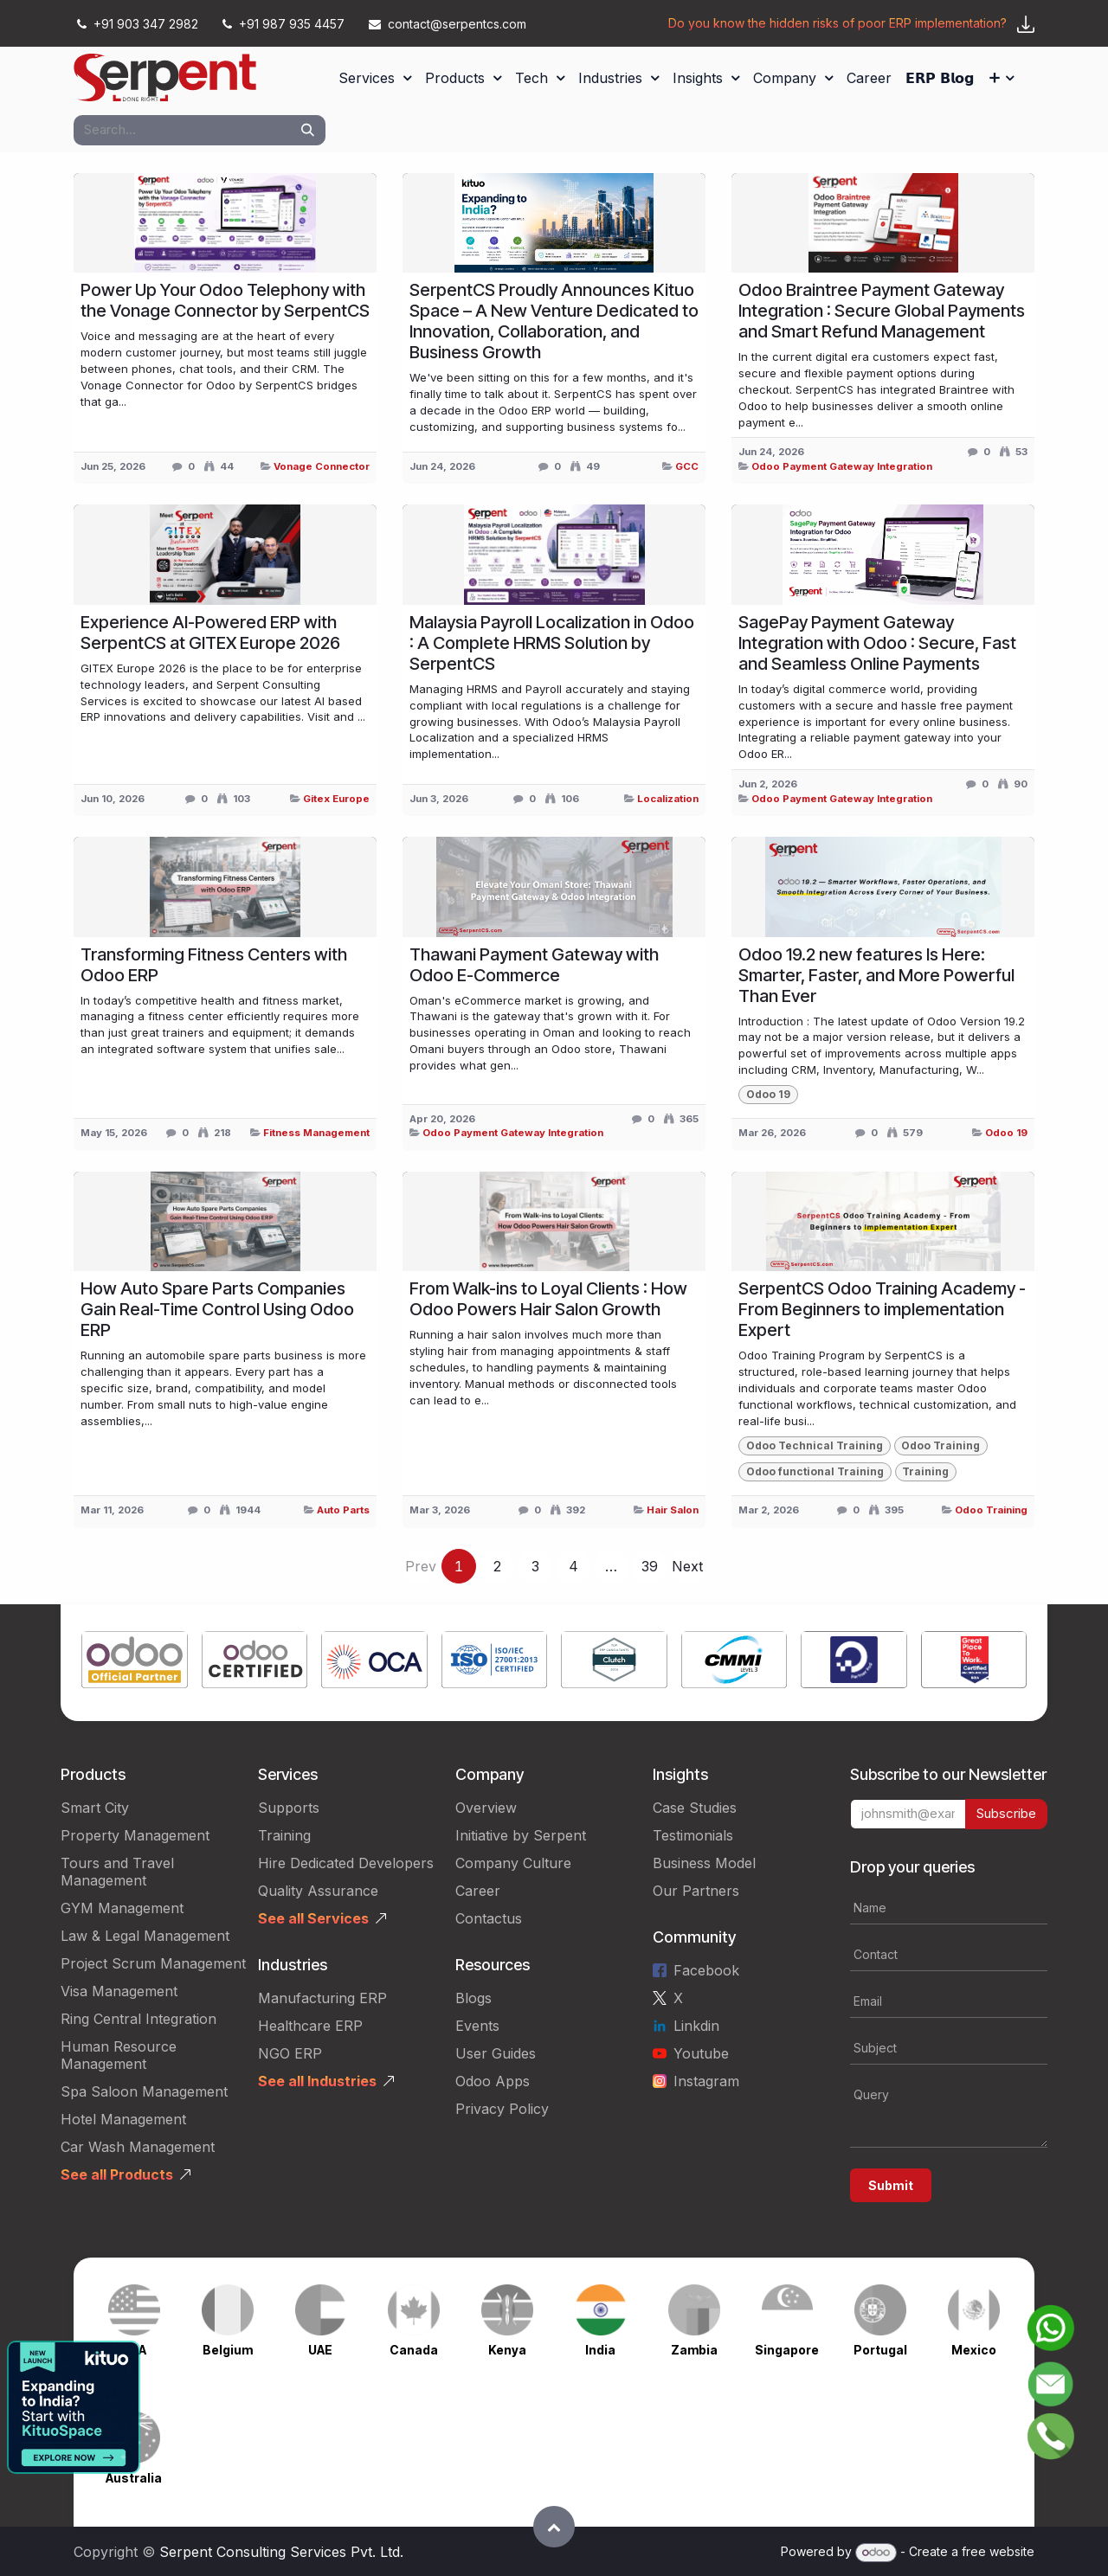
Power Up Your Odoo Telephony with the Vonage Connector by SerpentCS (225, 300)
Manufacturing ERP (322, 1998)
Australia (134, 2477)
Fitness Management (316, 1133)
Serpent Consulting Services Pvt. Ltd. (281, 2551)
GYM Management (122, 1908)
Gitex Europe (336, 799)
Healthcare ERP (310, 2025)
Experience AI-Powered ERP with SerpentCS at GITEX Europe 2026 (210, 632)
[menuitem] (375, 78)
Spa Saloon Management (144, 2091)
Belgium (228, 2349)
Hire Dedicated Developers (346, 1863)
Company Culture (513, 1863)
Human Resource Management (119, 2055)
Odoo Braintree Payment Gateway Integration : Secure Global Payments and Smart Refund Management (881, 310)
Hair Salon (673, 1510)
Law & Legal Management (145, 1935)
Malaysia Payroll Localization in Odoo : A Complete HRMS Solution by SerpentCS (551, 643)
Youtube (701, 2053)
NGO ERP (290, 2053)
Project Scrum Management (153, 1963)
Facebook (706, 1970)
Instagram (706, 2081)
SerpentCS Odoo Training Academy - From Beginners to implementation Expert (882, 1309)
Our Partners (696, 1890)
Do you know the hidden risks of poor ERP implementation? (837, 23)
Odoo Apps (492, 2081)
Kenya (507, 2349)
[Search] (307, 130)
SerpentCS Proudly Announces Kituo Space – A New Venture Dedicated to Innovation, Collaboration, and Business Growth (554, 321)
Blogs (473, 1998)
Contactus (488, 1918)
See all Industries (317, 2081)
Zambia (694, 2349)
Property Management (135, 1835)
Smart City (95, 1807)
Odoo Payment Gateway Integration (841, 466)
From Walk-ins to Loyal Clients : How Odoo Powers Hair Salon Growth (548, 1299)
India (600, 2349)
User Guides (495, 2053)
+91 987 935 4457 (283, 23)
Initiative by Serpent (520, 1835)
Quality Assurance (318, 1890)
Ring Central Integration (138, 2018)
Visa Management (119, 1991)
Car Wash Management (138, 2146)
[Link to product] (134, 1663)
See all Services (313, 1918)
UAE (320, 2349)
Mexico (973, 2349)
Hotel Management (123, 2119)
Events (477, 2025)
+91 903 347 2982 (138, 23)
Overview (486, 1807)
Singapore (787, 2349)
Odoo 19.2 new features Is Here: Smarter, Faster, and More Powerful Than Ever (876, 975)
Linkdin (696, 2025)
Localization (668, 799)
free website (998, 2551)
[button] (554, 2526)
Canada (414, 2349)
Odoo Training (991, 1510)
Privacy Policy (502, 2108)
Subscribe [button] (1006, 1813)
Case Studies (695, 1807)
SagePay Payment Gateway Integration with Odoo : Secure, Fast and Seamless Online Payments (877, 643)
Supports (288, 1807)
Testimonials (693, 1835)
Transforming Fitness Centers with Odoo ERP (214, 965)
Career (477, 1890)
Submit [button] (890, 2185)
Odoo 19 (1006, 1133)
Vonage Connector (322, 466)
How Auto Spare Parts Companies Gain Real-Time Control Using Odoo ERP (217, 1309)
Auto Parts (343, 1510)
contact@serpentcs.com (447, 23)
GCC (687, 466)
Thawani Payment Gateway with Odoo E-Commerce (534, 965)
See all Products (117, 2174)
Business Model (704, 1863)
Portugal (880, 2349)
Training (284, 1835)
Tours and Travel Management (117, 1871)
